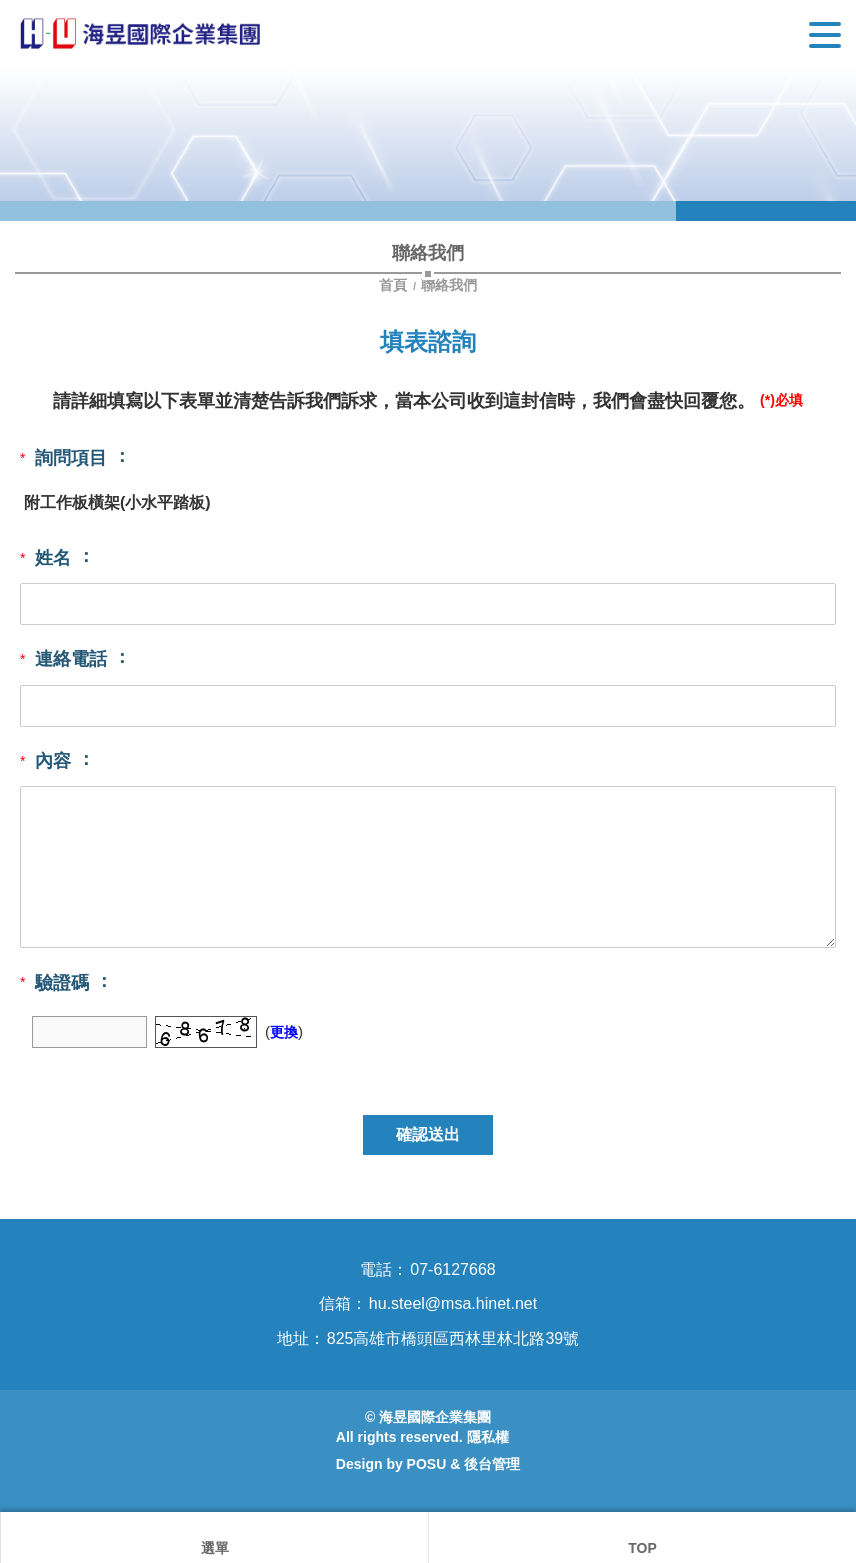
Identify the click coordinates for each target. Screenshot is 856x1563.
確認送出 (428, 1134)
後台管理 (492, 1464)
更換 (284, 1032)
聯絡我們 (449, 285)
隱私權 (488, 1437)
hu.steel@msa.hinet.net (453, 1303)
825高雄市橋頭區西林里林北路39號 (453, 1338)
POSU (427, 1464)
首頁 (395, 285)
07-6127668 (452, 1269)
